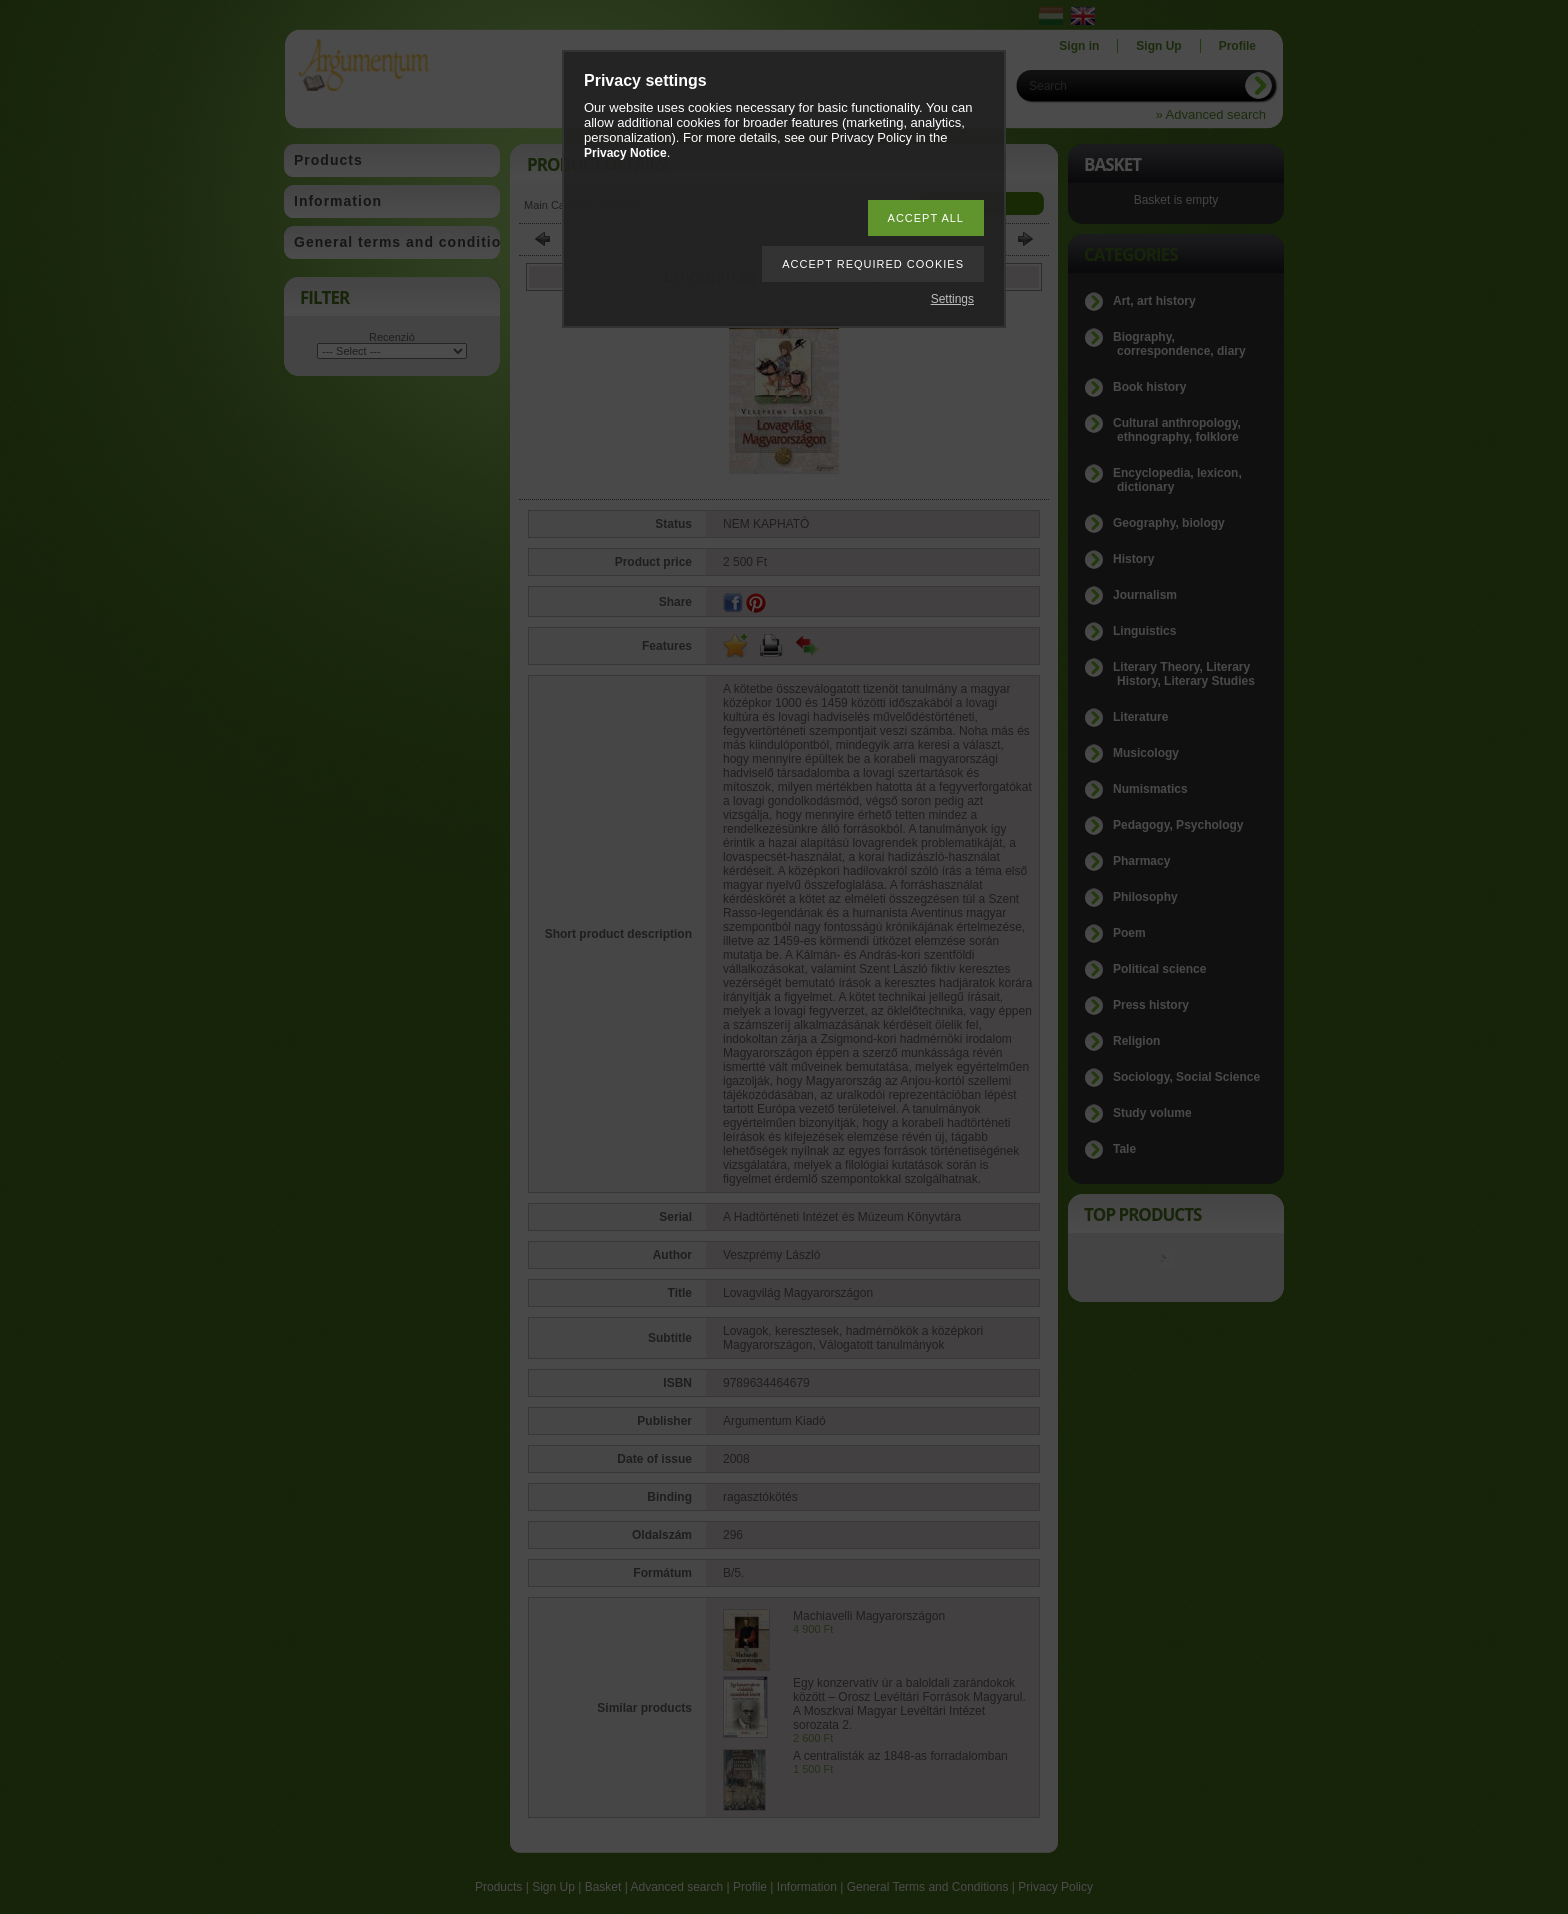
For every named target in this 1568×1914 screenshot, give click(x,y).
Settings (952, 299)
